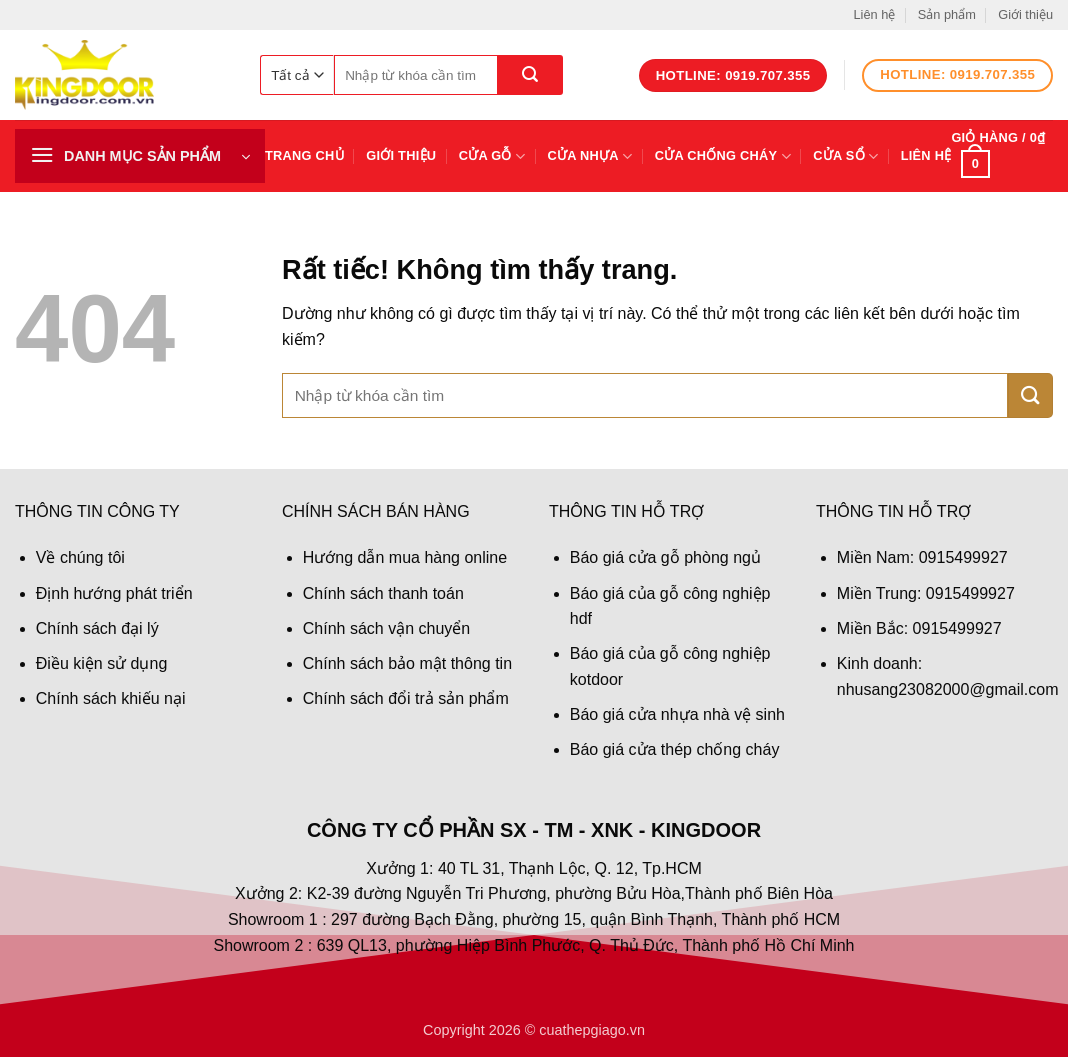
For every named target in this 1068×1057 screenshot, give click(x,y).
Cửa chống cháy (723, 156)
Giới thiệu (1025, 14)
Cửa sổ (845, 156)
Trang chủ (304, 155)
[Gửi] (530, 75)
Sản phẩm (947, 14)
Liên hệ (874, 14)
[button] (140, 156)
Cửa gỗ (492, 156)
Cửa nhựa (590, 156)
